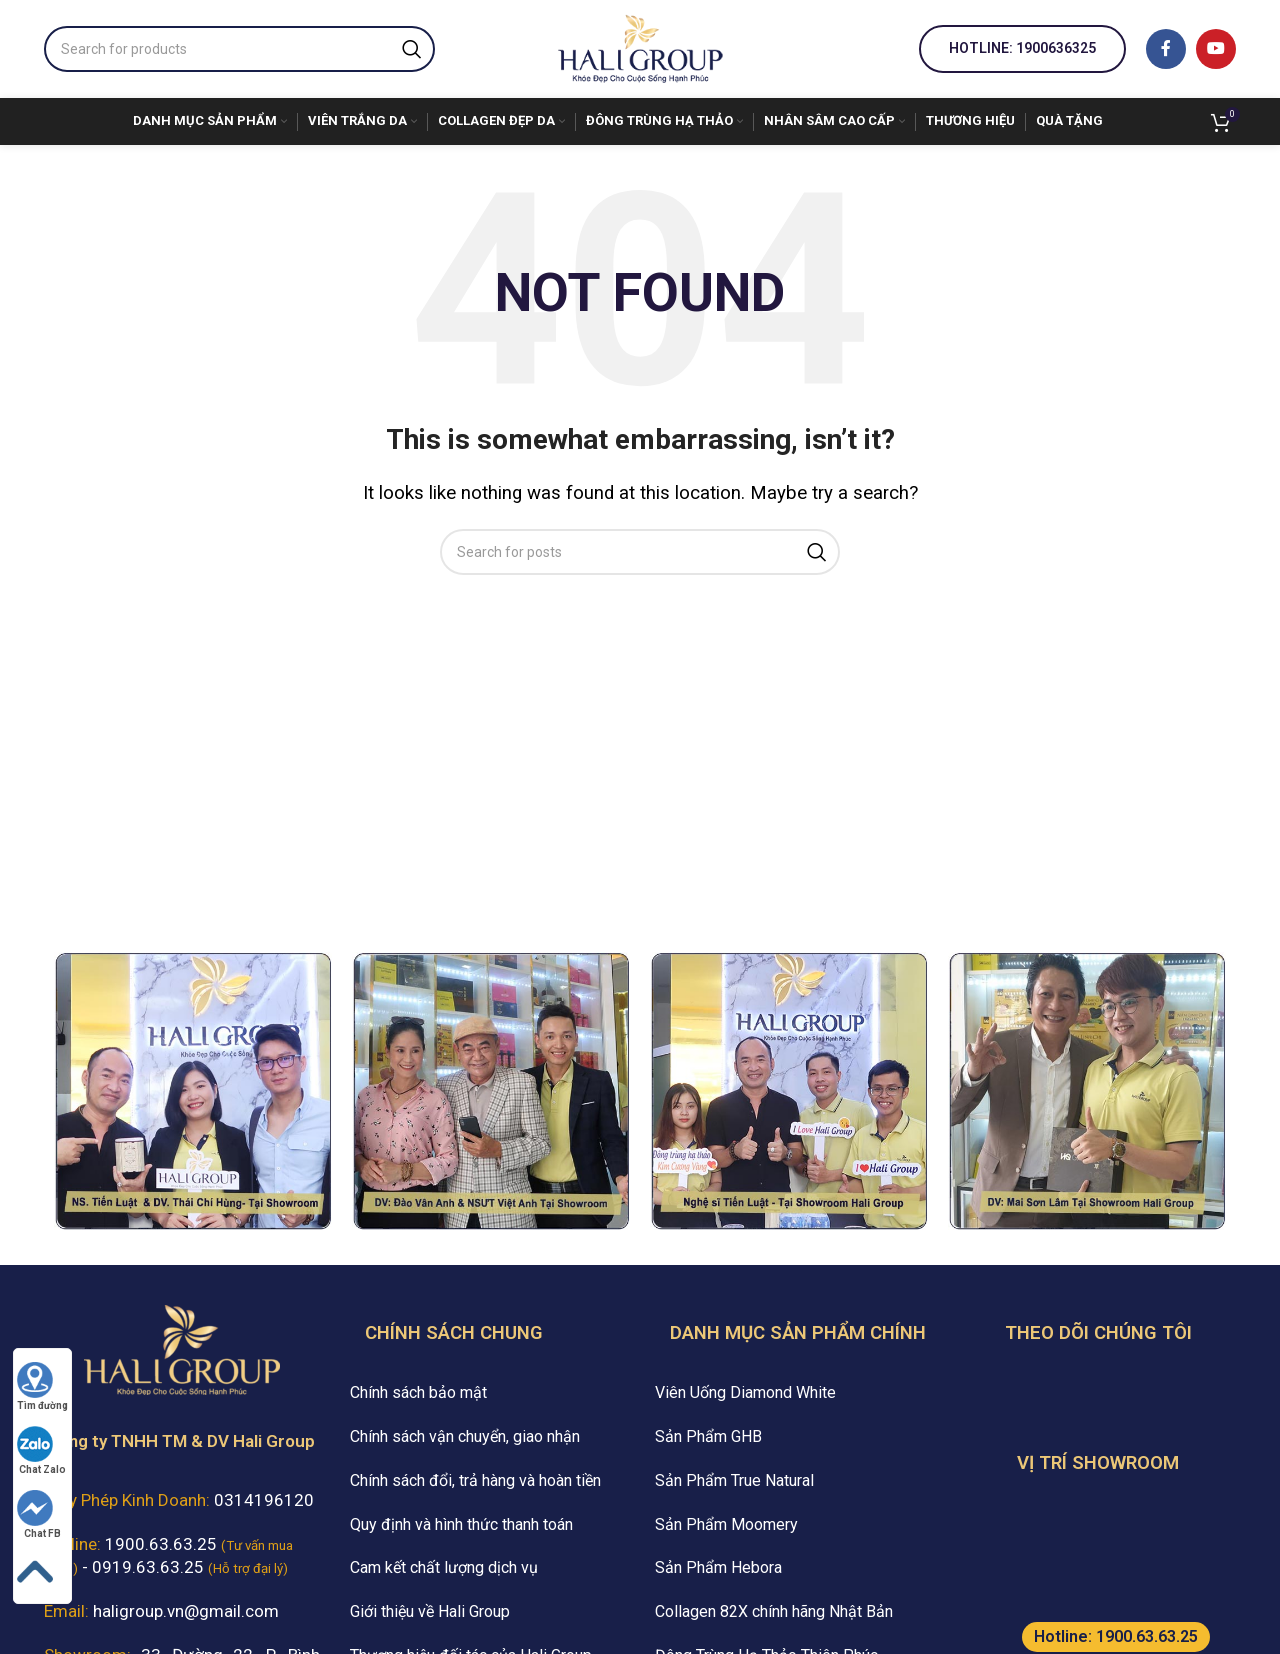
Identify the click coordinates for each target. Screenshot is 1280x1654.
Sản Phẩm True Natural (734, 1480)
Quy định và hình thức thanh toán (461, 1524)
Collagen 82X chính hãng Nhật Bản (774, 1611)
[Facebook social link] (1166, 49)
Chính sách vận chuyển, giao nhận (465, 1436)
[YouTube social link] (1216, 49)
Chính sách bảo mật (418, 1392)
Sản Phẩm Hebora (718, 1567)
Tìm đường (42, 1386)
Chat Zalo (41, 1450)
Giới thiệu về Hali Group (430, 1611)
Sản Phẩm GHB (708, 1436)
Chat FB (39, 1514)
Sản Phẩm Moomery (726, 1524)
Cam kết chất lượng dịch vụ (444, 1567)
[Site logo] (640, 47)
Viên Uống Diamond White (745, 1392)
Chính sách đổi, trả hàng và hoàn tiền (475, 1480)
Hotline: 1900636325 (1022, 48)
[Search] (239, 49)
